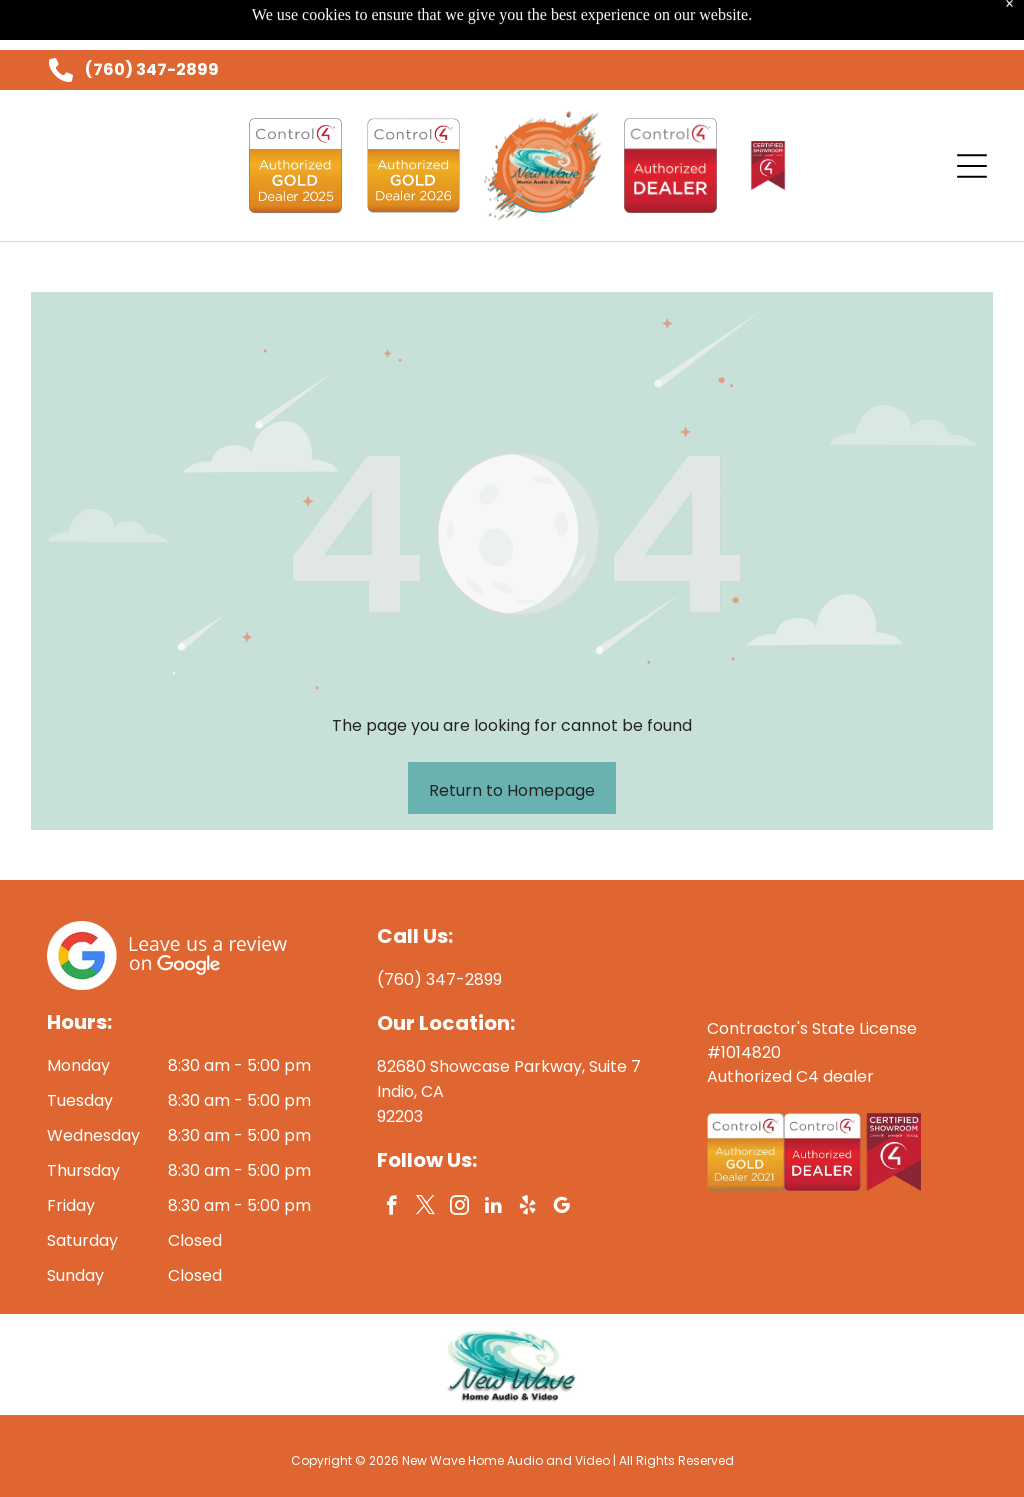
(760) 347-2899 (152, 19)
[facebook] (391, 1158)
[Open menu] (972, 116)
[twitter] (425, 1158)
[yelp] (527, 1158)
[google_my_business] (561, 1158)
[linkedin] (493, 1158)
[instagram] (459, 1158)
